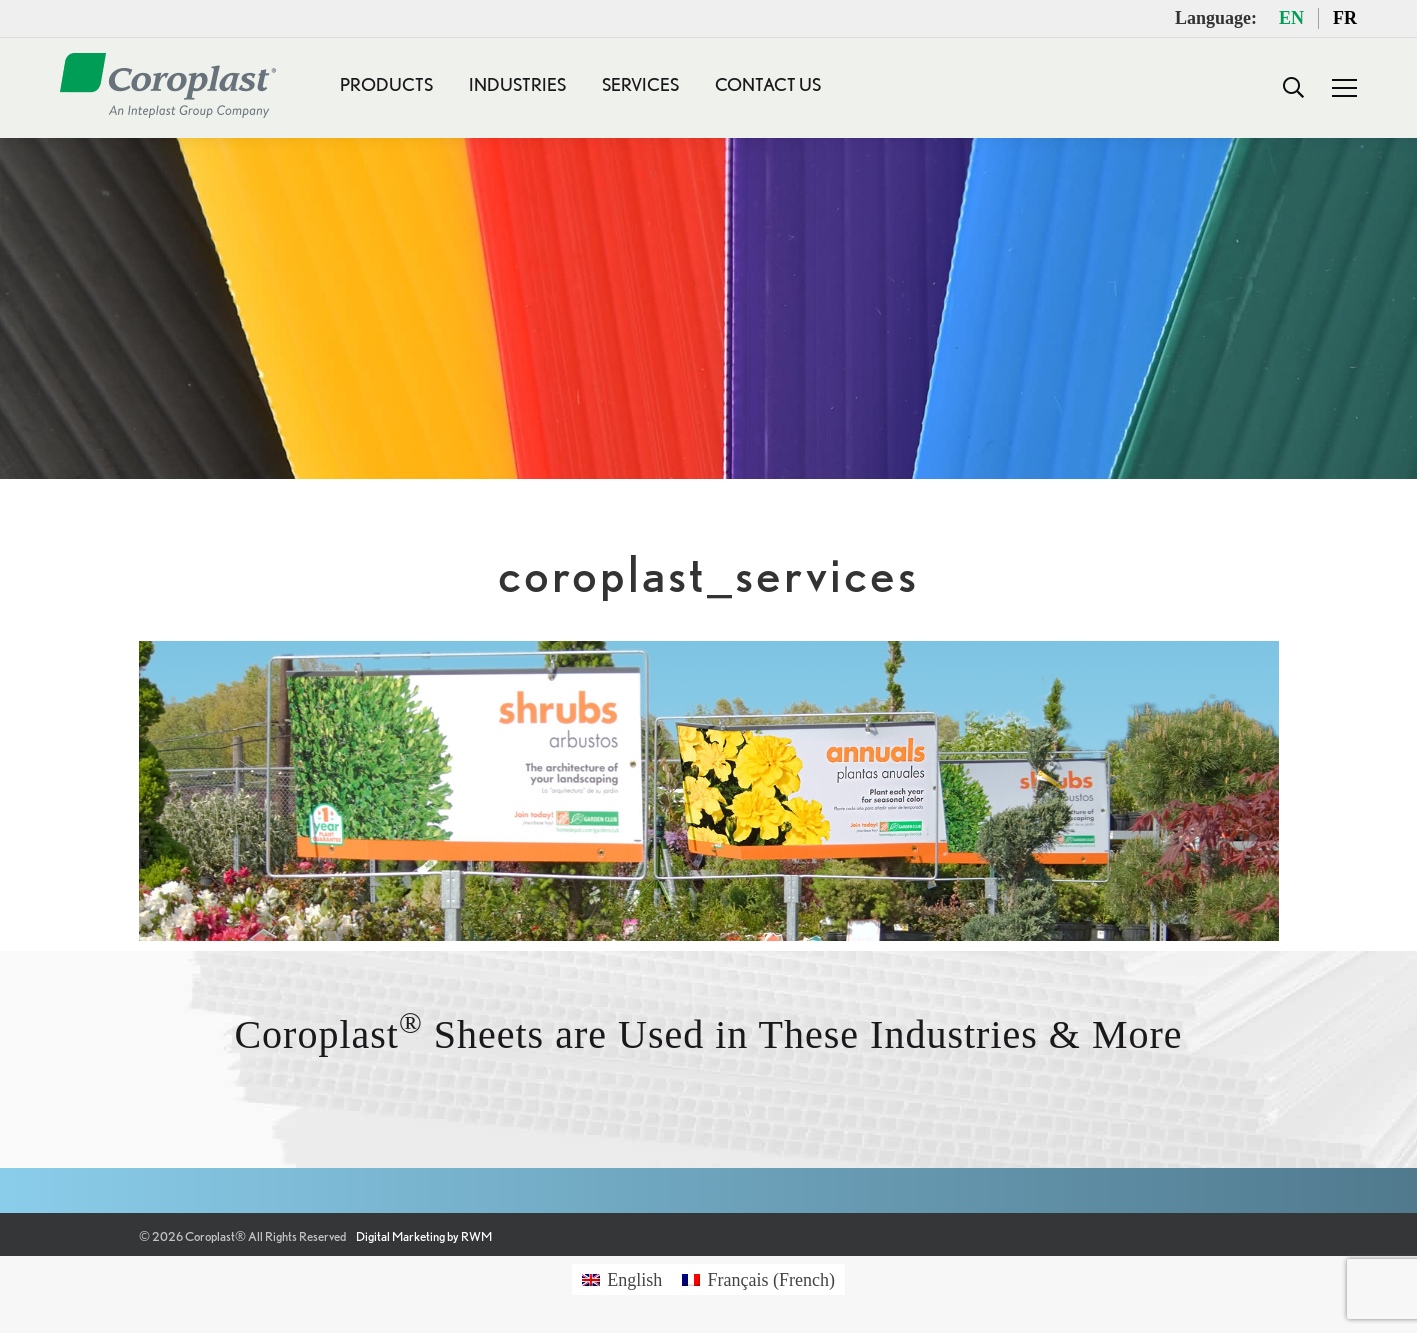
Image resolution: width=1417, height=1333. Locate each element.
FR (1345, 18)
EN (1291, 18)
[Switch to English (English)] (622, 1279)
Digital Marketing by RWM (424, 1236)
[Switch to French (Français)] (758, 1279)
